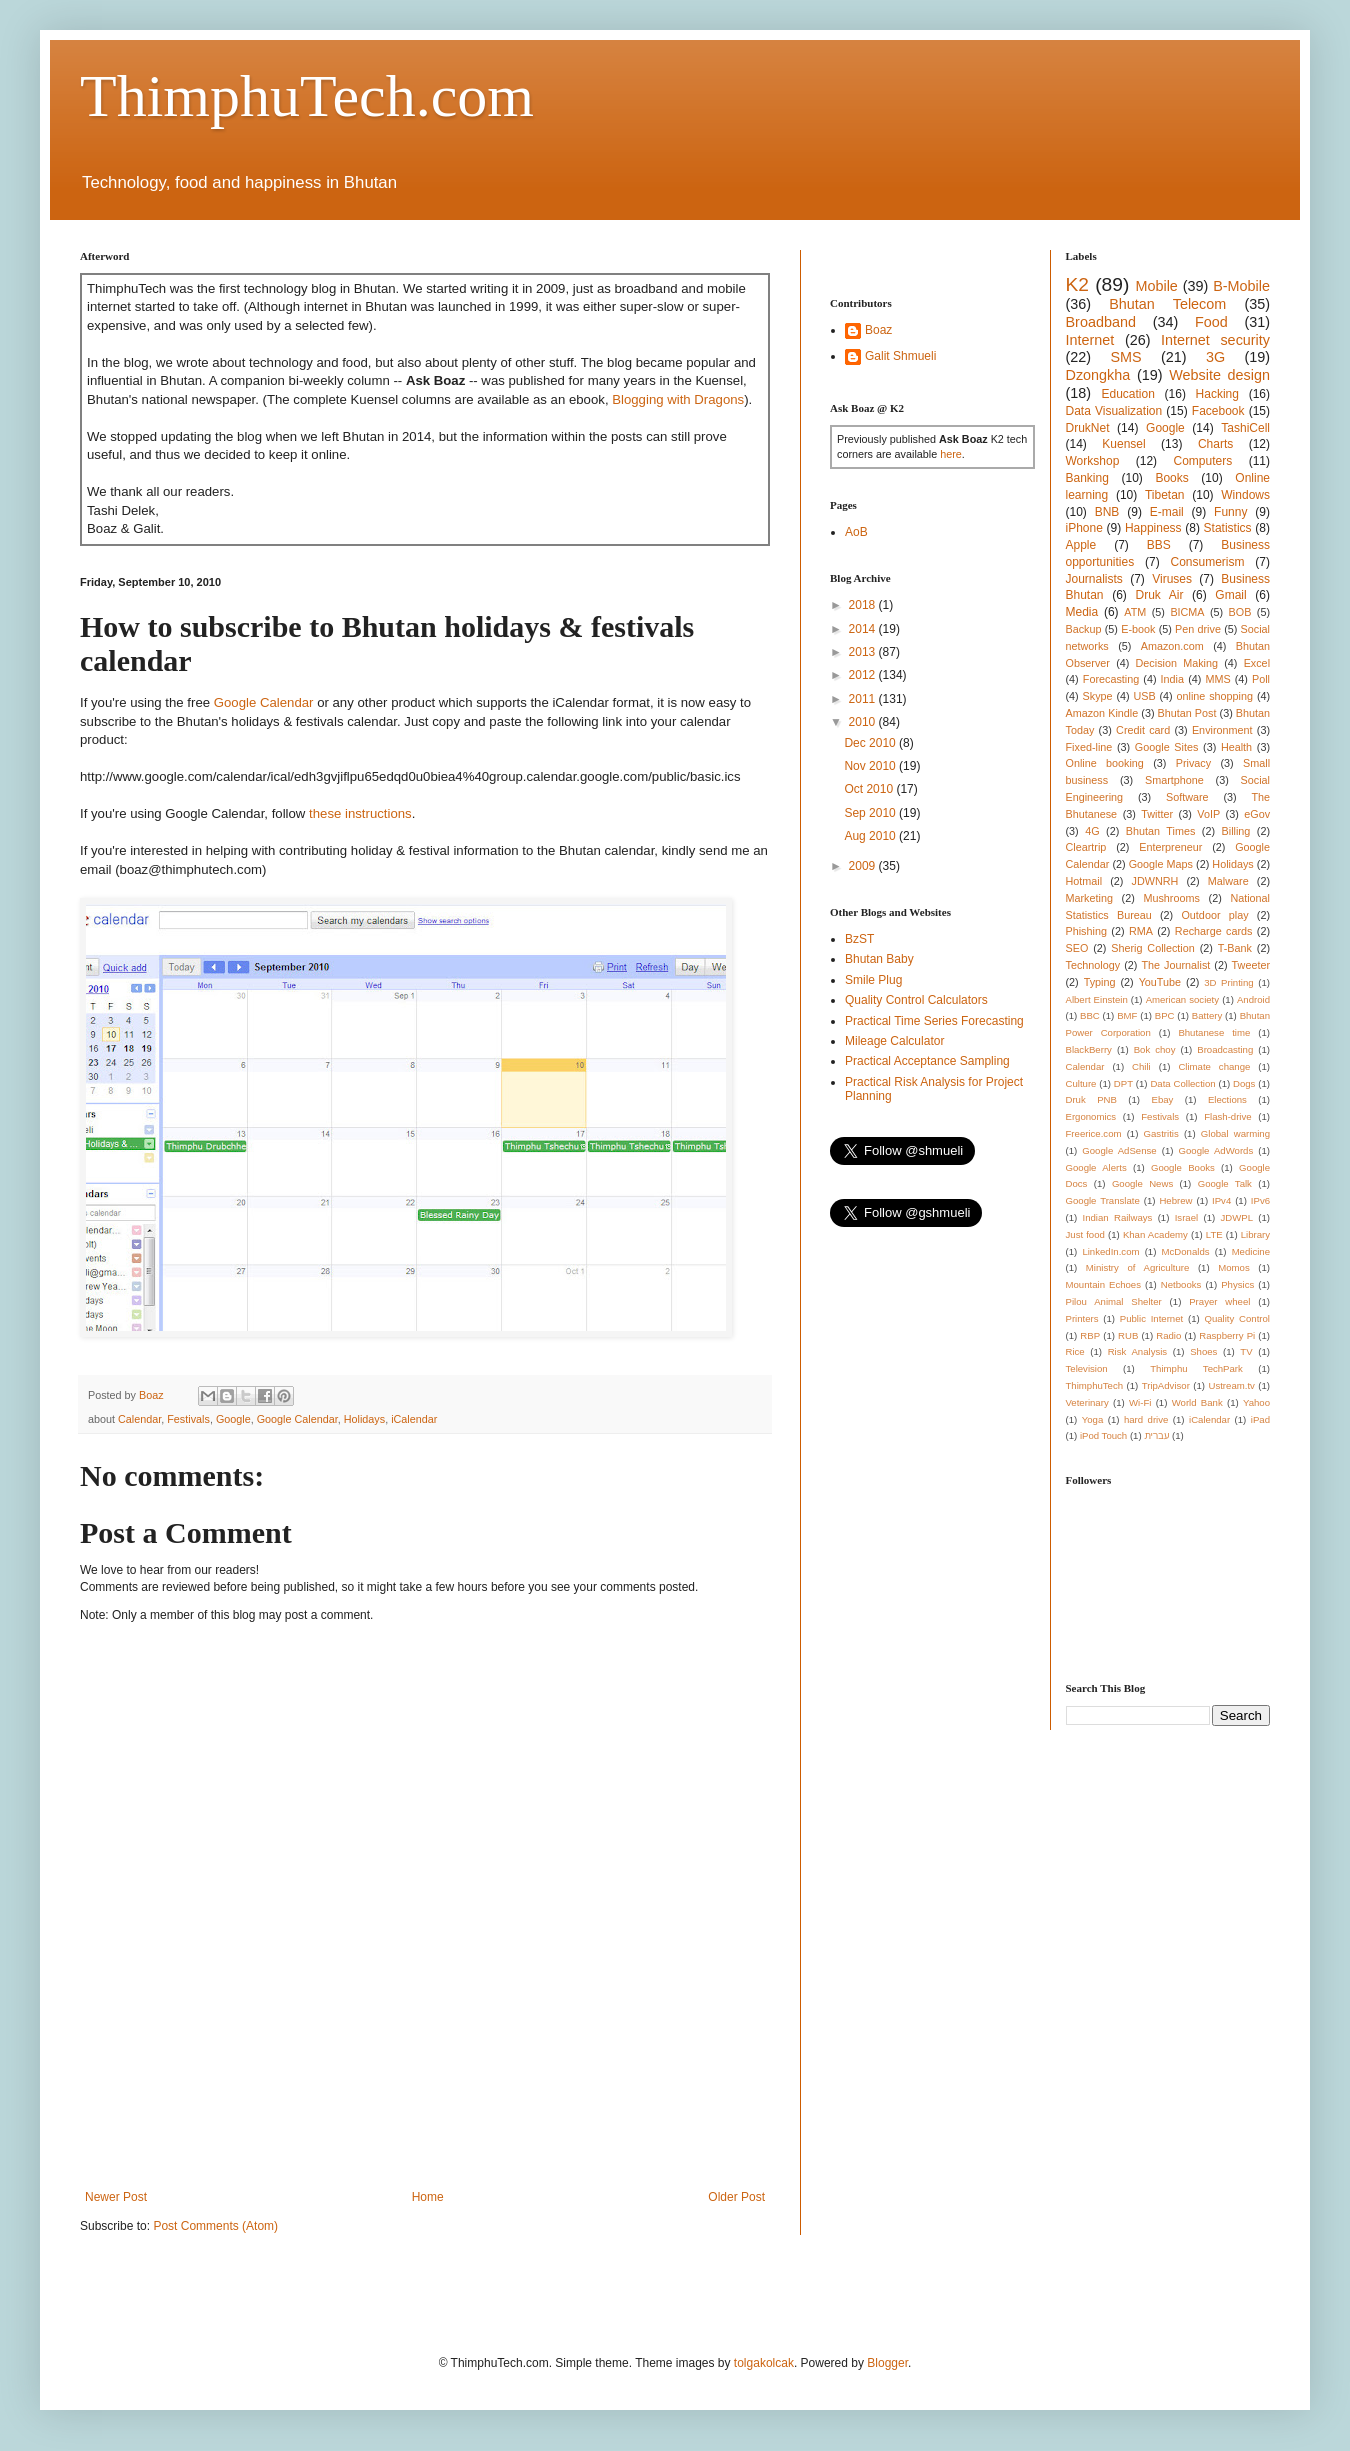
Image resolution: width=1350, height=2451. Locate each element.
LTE (1214, 1234)
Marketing (1089, 898)
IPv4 (1221, 1200)
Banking (1087, 478)
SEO (1077, 948)
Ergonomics (1091, 1116)
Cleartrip (1086, 847)
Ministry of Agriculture (1138, 1267)
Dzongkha (1098, 375)
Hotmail (1084, 881)
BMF (1127, 1015)
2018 (864, 605)
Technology (1093, 965)
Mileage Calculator (894, 1041)
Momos (1233, 1267)
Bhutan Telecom (1167, 304)
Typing (1100, 982)
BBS (1159, 545)
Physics (1237, 1284)
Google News (1142, 1183)
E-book (1138, 629)
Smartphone (1174, 780)
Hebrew (1175, 1200)
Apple (1081, 545)
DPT (1123, 1083)
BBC (1090, 1015)
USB (1144, 696)
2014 (864, 629)
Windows (1245, 495)
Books (1171, 478)
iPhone (1084, 528)
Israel (1186, 1217)
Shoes (1203, 1351)
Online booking (1105, 763)
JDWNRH (1155, 881)
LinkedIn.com (1110, 1251)
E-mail (1167, 512)
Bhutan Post (1187, 713)
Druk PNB (1091, 1099)
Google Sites (1167, 747)
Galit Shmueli (900, 356)
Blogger (887, 2363)
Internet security (1215, 340)
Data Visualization (1114, 411)
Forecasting (1111, 679)
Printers (1082, 1318)
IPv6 (1260, 1200)
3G (1215, 357)
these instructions (360, 813)
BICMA (1187, 612)
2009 (864, 866)
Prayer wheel (1219, 1301)
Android (1253, 999)
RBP (1090, 1335)
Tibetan (1165, 495)
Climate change (1214, 1066)
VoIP (1208, 814)
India (1172, 679)
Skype (1098, 696)
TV (1246, 1351)
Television (1087, 1368)
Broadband (1101, 322)
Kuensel (1123, 444)
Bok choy (1155, 1049)
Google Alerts (1096, 1167)
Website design (1219, 375)
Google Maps (1161, 864)
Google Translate (1103, 1200)
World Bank (1197, 1402)
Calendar (139, 1419)
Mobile (1156, 286)
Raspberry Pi (1227, 1335)
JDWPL (1236, 1217)
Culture (1081, 1083)
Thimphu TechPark (1196, 1368)
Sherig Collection (1153, 948)
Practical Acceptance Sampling (927, 1061)
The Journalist (1175, 965)
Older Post (736, 2197)
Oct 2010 (870, 789)
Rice (1075, 1351)
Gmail (1230, 595)
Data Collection (1182, 1083)
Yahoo (1256, 1402)
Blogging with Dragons (678, 399)
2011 (864, 699)
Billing (1236, 831)
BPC (1165, 1015)
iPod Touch (1103, 1435)
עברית (1156, 1435)
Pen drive (1198, 629)
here (951, 454)
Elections (1227, 1099)
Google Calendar (264, 702)
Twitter (1157, 814)
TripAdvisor (1166, 1385)
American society (1182, 999)
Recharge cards (1214, 931)
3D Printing (1228, 982)
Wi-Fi (1140, 1402)
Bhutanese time (1214, 1032)
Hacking (1217, 394)
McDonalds (1186, 1251)
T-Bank (1235, 948)
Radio (1168, 1335)
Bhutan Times (1161, 831)
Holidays (364, 1419)
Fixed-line (1089, 747)
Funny (1230, 512)
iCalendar (414, 1419)
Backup (1084, 629)
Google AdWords (1216, 1150)
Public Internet (1151, 1318)
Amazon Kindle (1102, 713)
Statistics (1228, 528)
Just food (1085, 1234)
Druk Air (1159, 595)
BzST (859, 939)
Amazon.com (1172, 646)
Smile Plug (873, 980)
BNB (1107, 512)
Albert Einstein (1097, 999)
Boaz (878, 330)
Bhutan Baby (879, 959)
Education (1127, 394)
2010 (864, 722)
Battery (1207, 1015)
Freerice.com (1094, 1133)
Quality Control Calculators (916, 1000)
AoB (856, 532)
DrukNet (1088, 428)
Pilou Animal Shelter (1114, 1301)
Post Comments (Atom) (215, 2226)
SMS (1125, 357)
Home (428, 2197)
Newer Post (116, 2197)
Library (1255, 1234)
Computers (1203, 461)
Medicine (1251, 1251)
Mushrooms (1171, 898)
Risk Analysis (1137, 1351)
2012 (864, 675)
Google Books (1183, 1167)
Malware (1228, 881)
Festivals (188, 1419)
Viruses (1172, 579)
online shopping (1215, 696)
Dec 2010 (871, 743)
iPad (1260, 1419)
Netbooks (1181, 1284)
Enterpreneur (1170, 847)
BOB (1240, 612)
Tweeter (1251, 965)
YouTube (1160, 982)
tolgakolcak (764, 2363)
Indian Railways (1118, 1217)
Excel (1257, 663)
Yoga (1093, 1419)
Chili (1141, 1066)
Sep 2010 (871, 813)
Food (1211, 322)
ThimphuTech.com (307, 96)
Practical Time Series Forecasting (934, 1021)
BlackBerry (1089, 1049)
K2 (1077, 284)
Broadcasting (1225, 1049)
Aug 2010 (871, 836)
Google (233, 1419)
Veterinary (1087, 1402)
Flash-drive (1227, 1116)
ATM (1135, 612)
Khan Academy (1155, 1234)
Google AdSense (1119, 1150)
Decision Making (1177, 663)
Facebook (1218, 411)
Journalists (1094, 579)
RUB (1128, 1335)
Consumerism (1208, 562)
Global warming (1235, 1133)
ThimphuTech (1095, 1385)
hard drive (1146, 1419)
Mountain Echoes (1104, 1284)
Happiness (1153, 528)
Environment (1222, 730)
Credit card (1143, 730)
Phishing (1086, 931)
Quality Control (1237, 1318)
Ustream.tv (1231, 1385)
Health (1236, 747)
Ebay (1162, 1099)
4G (1092, 831)
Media (1082, 612)
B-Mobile (1241, 286)
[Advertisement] (444, 2120)
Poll (1261, 679)
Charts (1215, 444)
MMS (1217, 679)
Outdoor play (1214, 915)
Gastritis (1161, 1133)
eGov (1257, 814)
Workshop (1093, 461)
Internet (1090, 340)
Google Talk (1225, 1183)
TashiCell (1245, 428)
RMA (1141, 931)
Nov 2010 (871, 766)
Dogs (1244, 1083)
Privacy (1193, 763)
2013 (864, 652)
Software (1187, 797)
